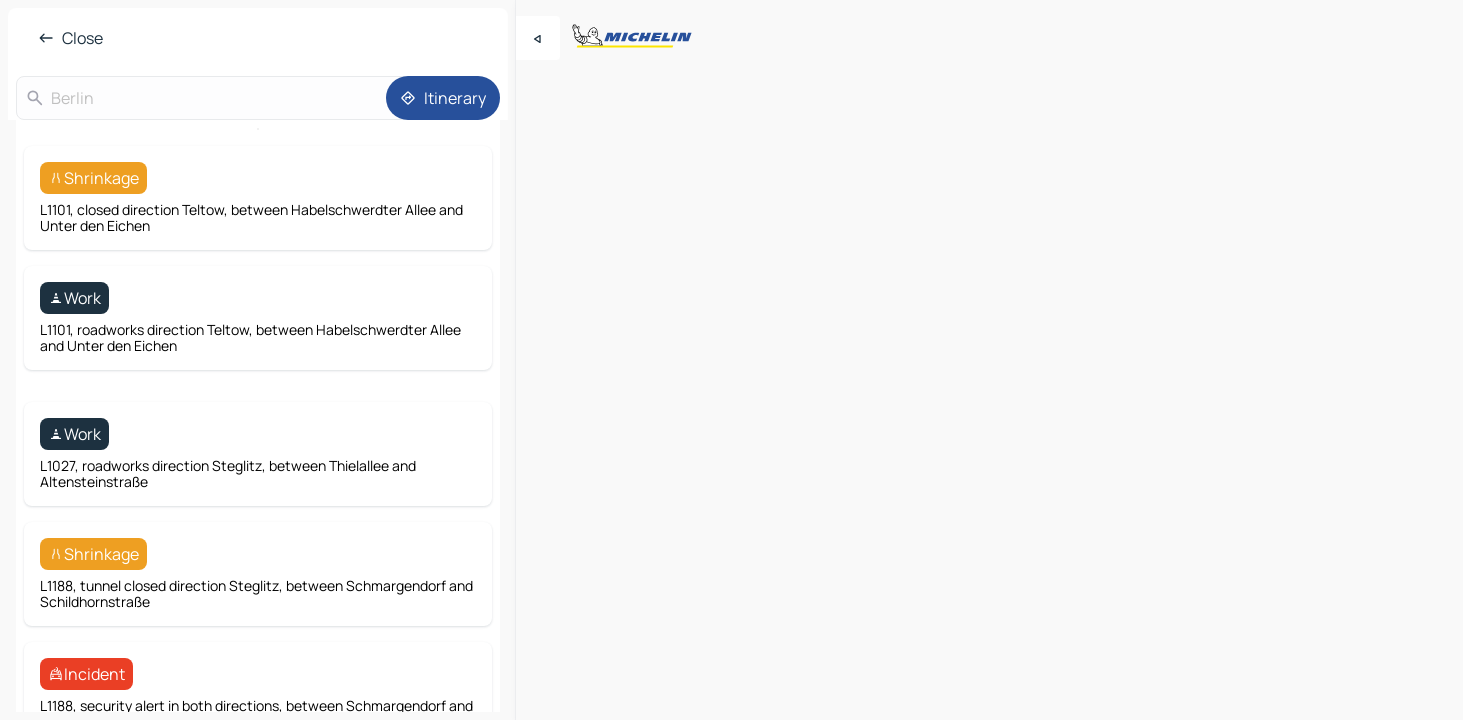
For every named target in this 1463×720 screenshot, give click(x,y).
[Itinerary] (443, 98)
